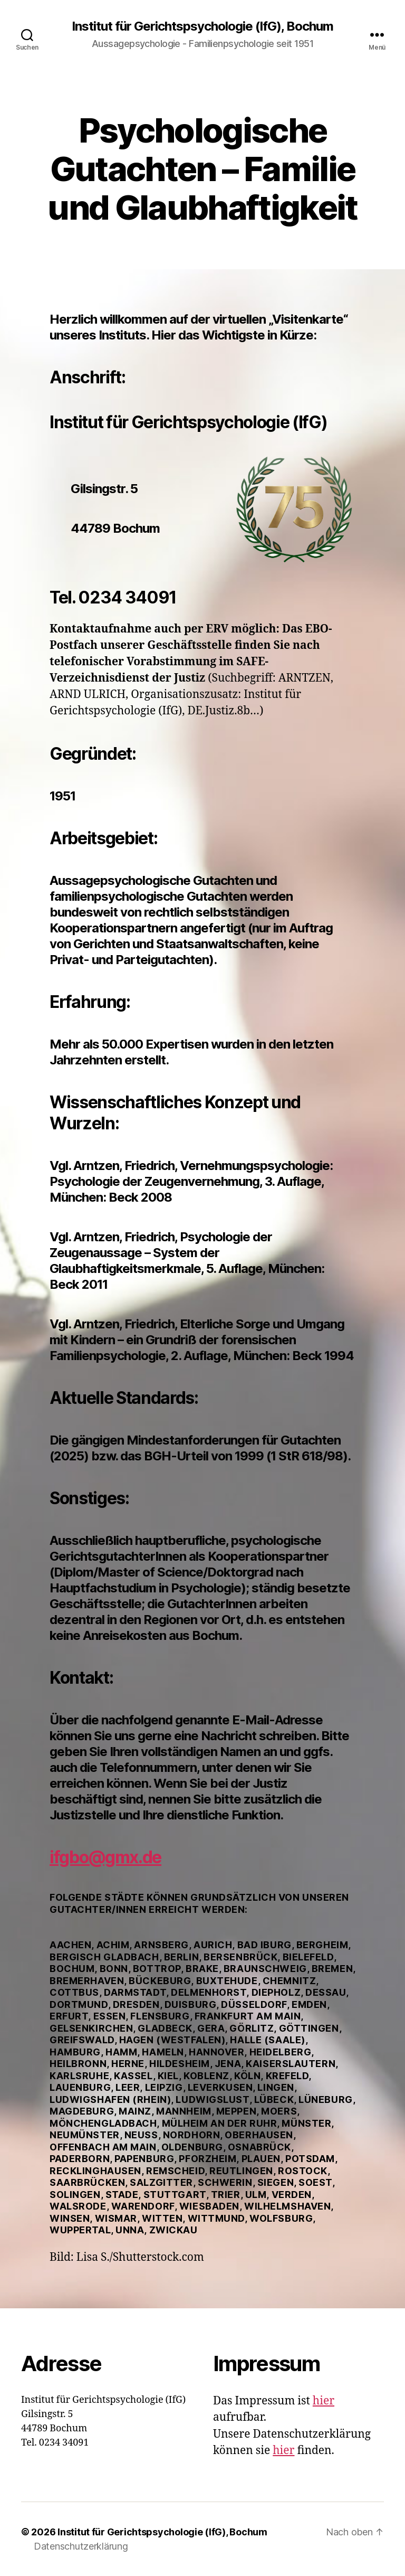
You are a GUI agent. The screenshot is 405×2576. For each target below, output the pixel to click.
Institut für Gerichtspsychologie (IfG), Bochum (202, 26)
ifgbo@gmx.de (105, 1857)
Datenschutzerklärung (81, 2546)
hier (323, 2401)
